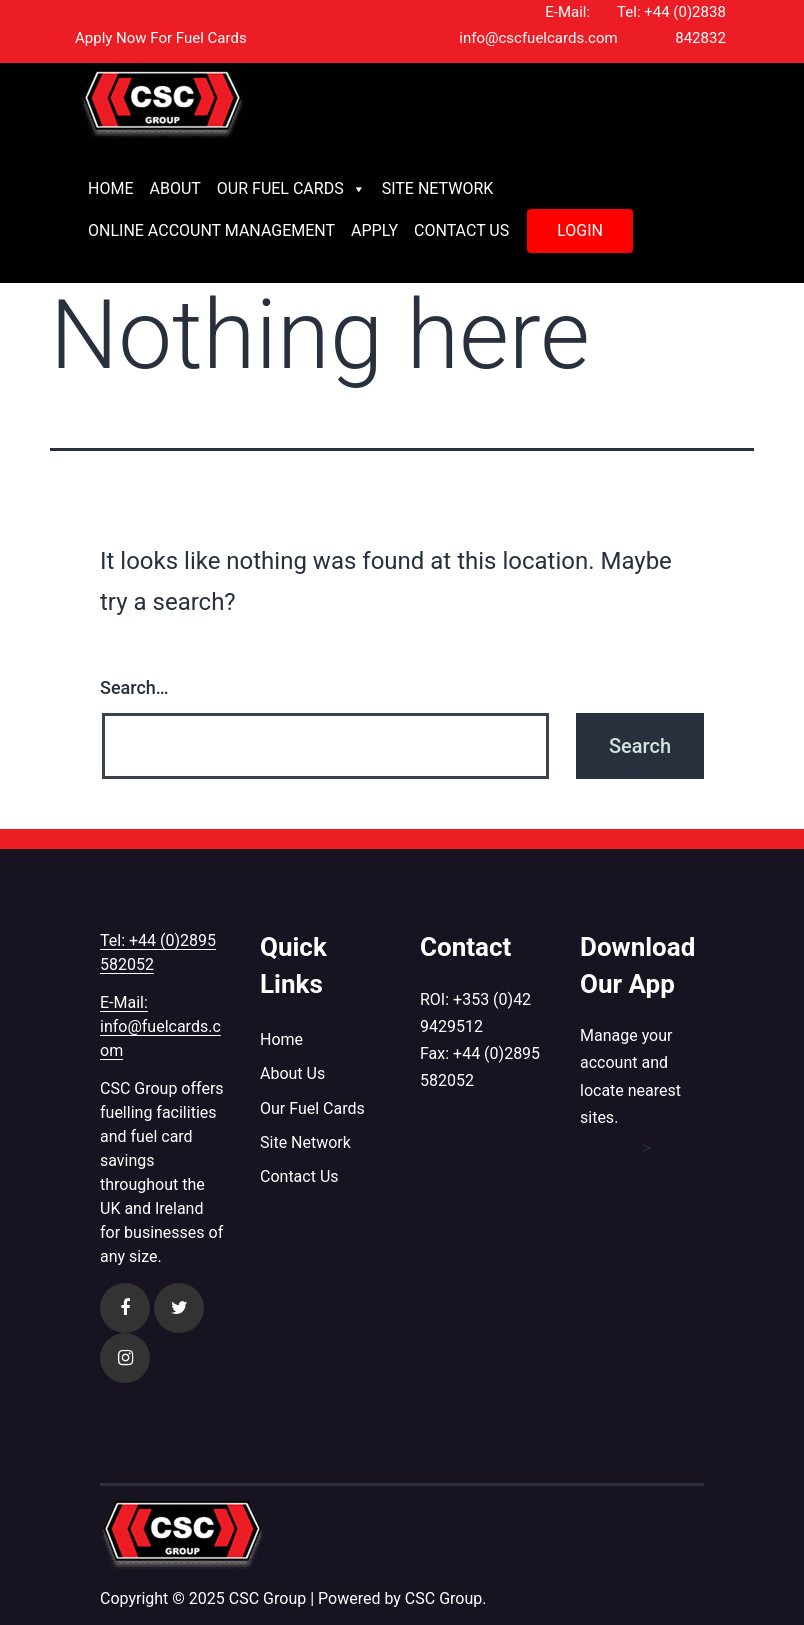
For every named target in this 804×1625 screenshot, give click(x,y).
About (174, 188)
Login (580, 230)
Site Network (438, 188)
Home (110, 188)
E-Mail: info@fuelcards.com (160, 1026)
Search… (134, 687)
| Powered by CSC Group (396, 1598)
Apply (374, 230)
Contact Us (461, 230)
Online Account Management (211, 230)
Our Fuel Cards (291, 189)
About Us (292, 1073)
